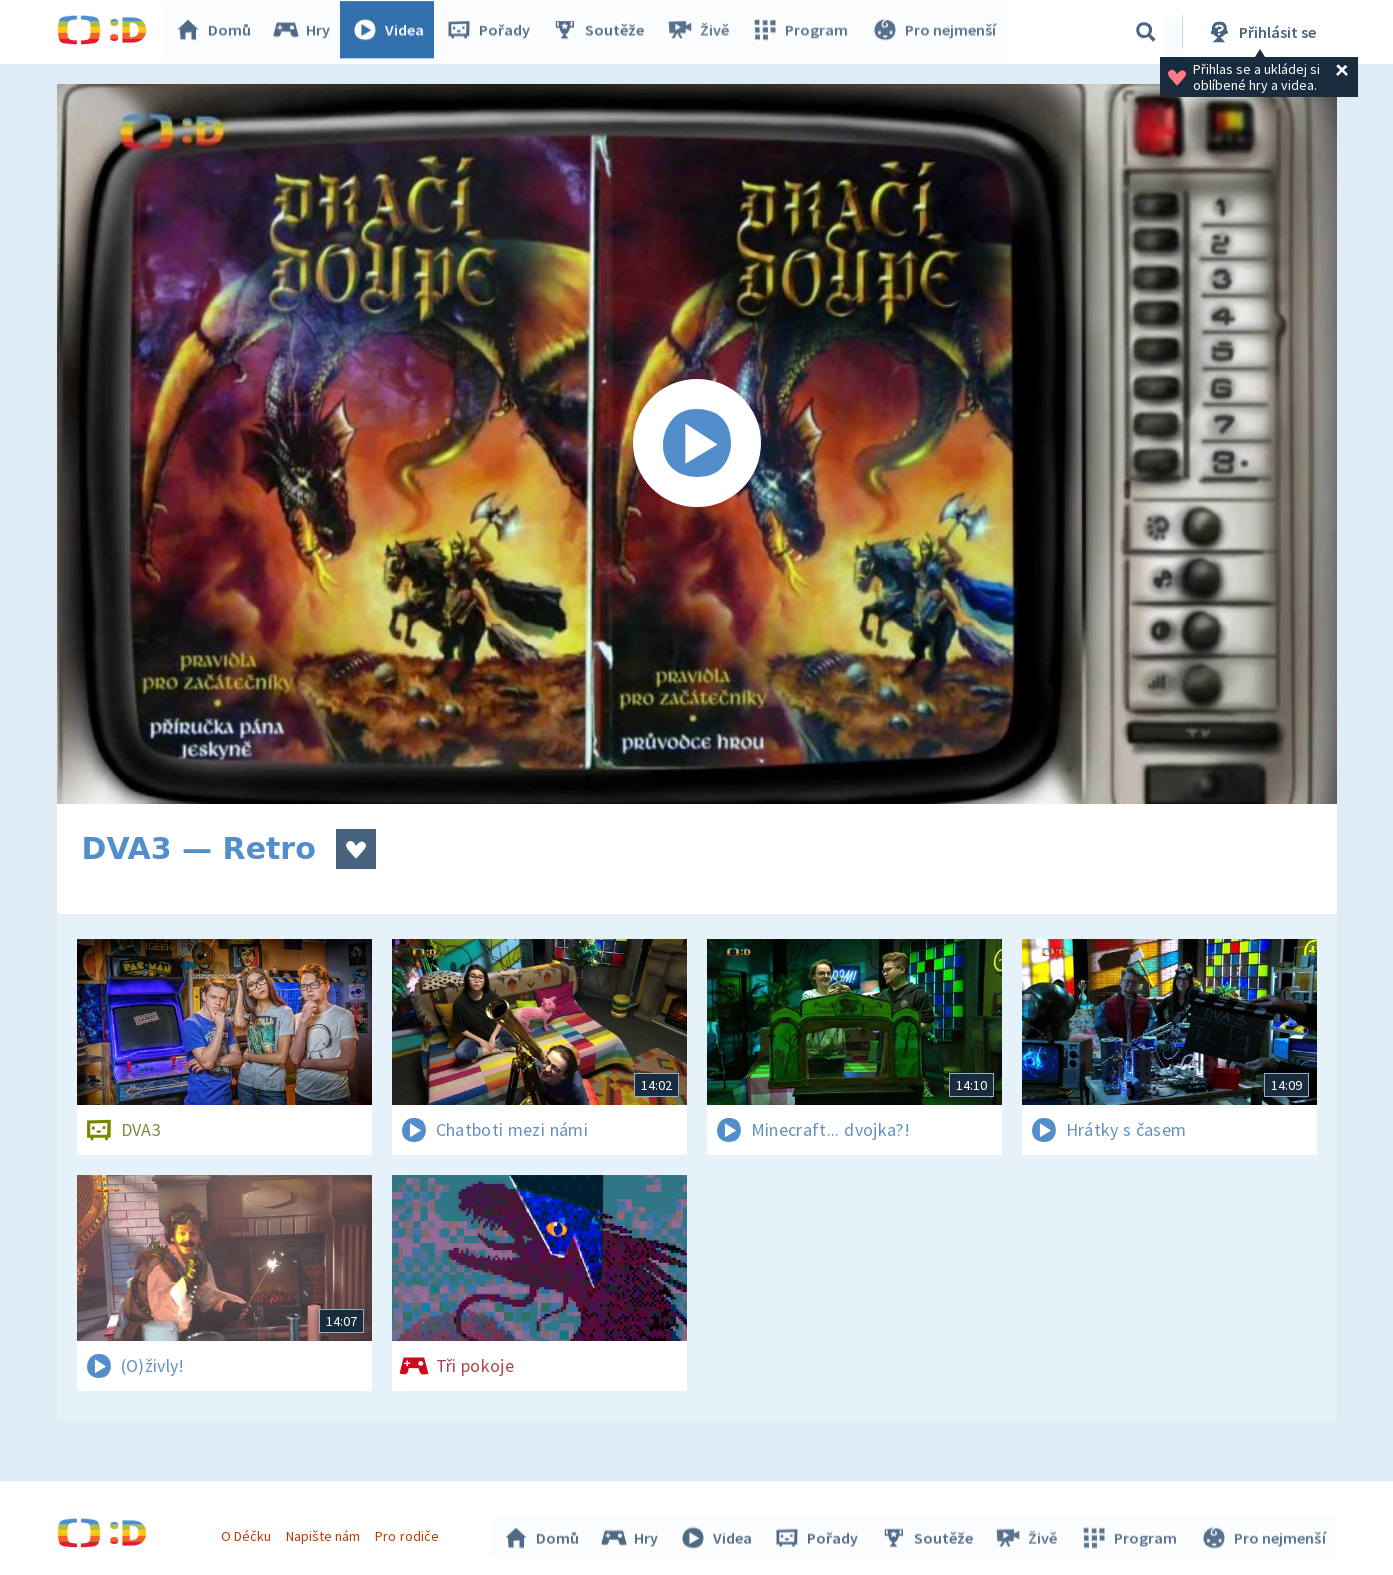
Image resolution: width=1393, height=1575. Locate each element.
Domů (218, 32)
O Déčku (249, 1533)
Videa (393, 32)
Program (803, 32)
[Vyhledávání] (1146, 32)
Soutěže (603, 32)
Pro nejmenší (935, 32)
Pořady (493, 32)
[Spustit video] (697, 444)
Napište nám (326, 1533)
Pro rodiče (409, 1533)
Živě (702, 32)
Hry (306, 32)
